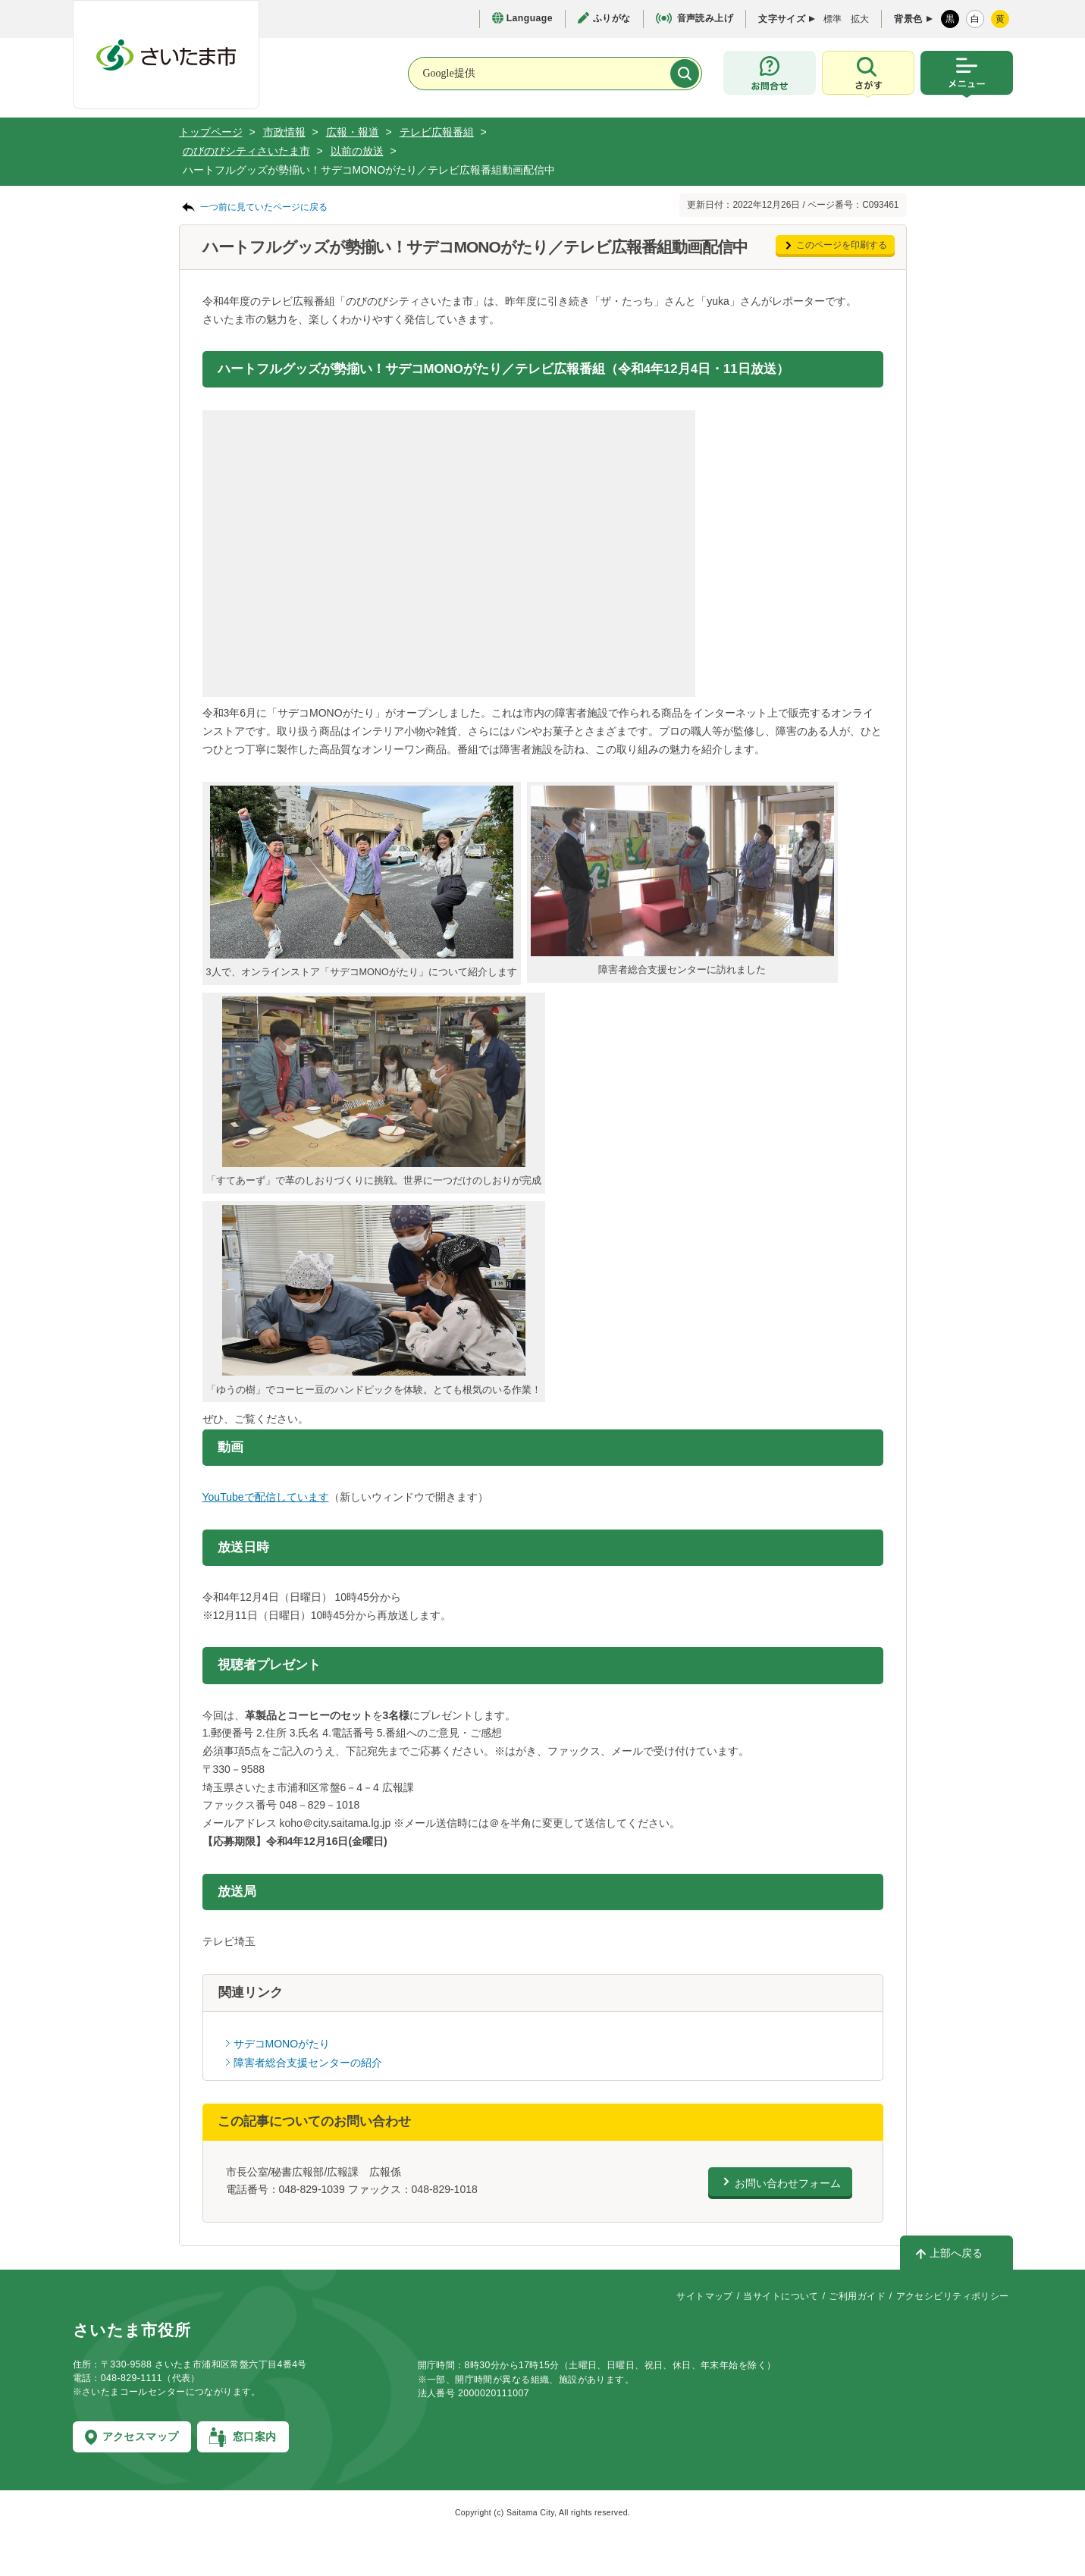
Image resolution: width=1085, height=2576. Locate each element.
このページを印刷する (841, 245)
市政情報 (284, 132)
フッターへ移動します (0, 0)
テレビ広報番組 (437, 132)
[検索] (684, 73)
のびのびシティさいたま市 (246, 151)
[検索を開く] (868, 74)
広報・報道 (352, 132)
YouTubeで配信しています (265, 1497)
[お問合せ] (769, 73)
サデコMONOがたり (282, 2044)
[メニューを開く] (966, 74)
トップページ (211, 132)
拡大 (860, 19)
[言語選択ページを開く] (522, 18)
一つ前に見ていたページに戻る (264, 207)
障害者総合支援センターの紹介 (308, 2063)
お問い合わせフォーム (788, 2183)
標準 (832, 19)
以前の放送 (357, 151)
